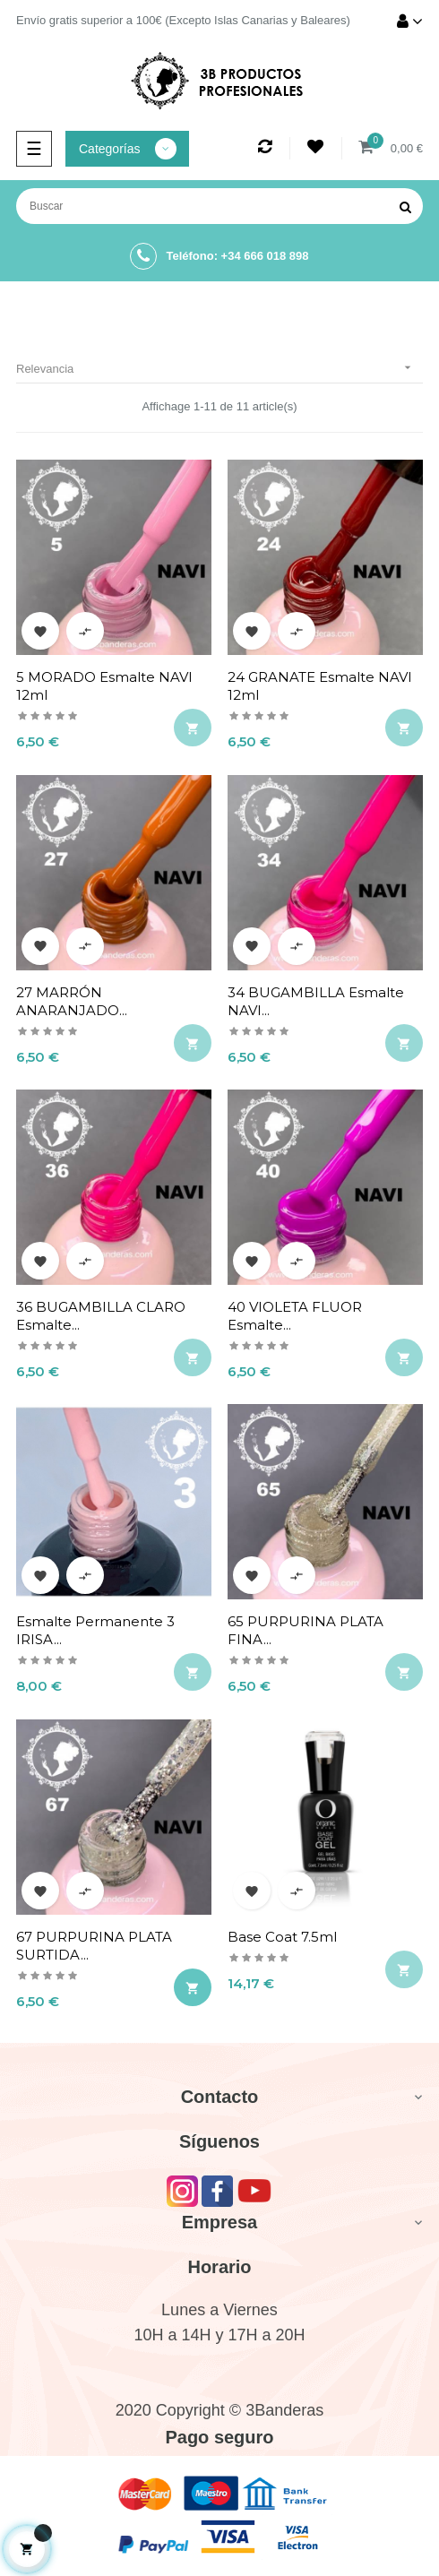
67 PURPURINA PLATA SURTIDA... (94, 1945)
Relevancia (219, 367)
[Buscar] (219, 206)
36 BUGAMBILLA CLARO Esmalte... (100, 1315)
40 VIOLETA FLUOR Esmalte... (295, 1315)
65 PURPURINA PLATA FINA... (305, 1630)
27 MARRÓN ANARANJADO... (71, 1001)
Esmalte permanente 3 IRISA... (95, 1630)
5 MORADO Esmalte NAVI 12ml (104, 685)
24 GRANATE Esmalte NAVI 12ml (320, 685)
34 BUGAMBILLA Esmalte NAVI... (316, 1001)
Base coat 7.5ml (282, 1936)
